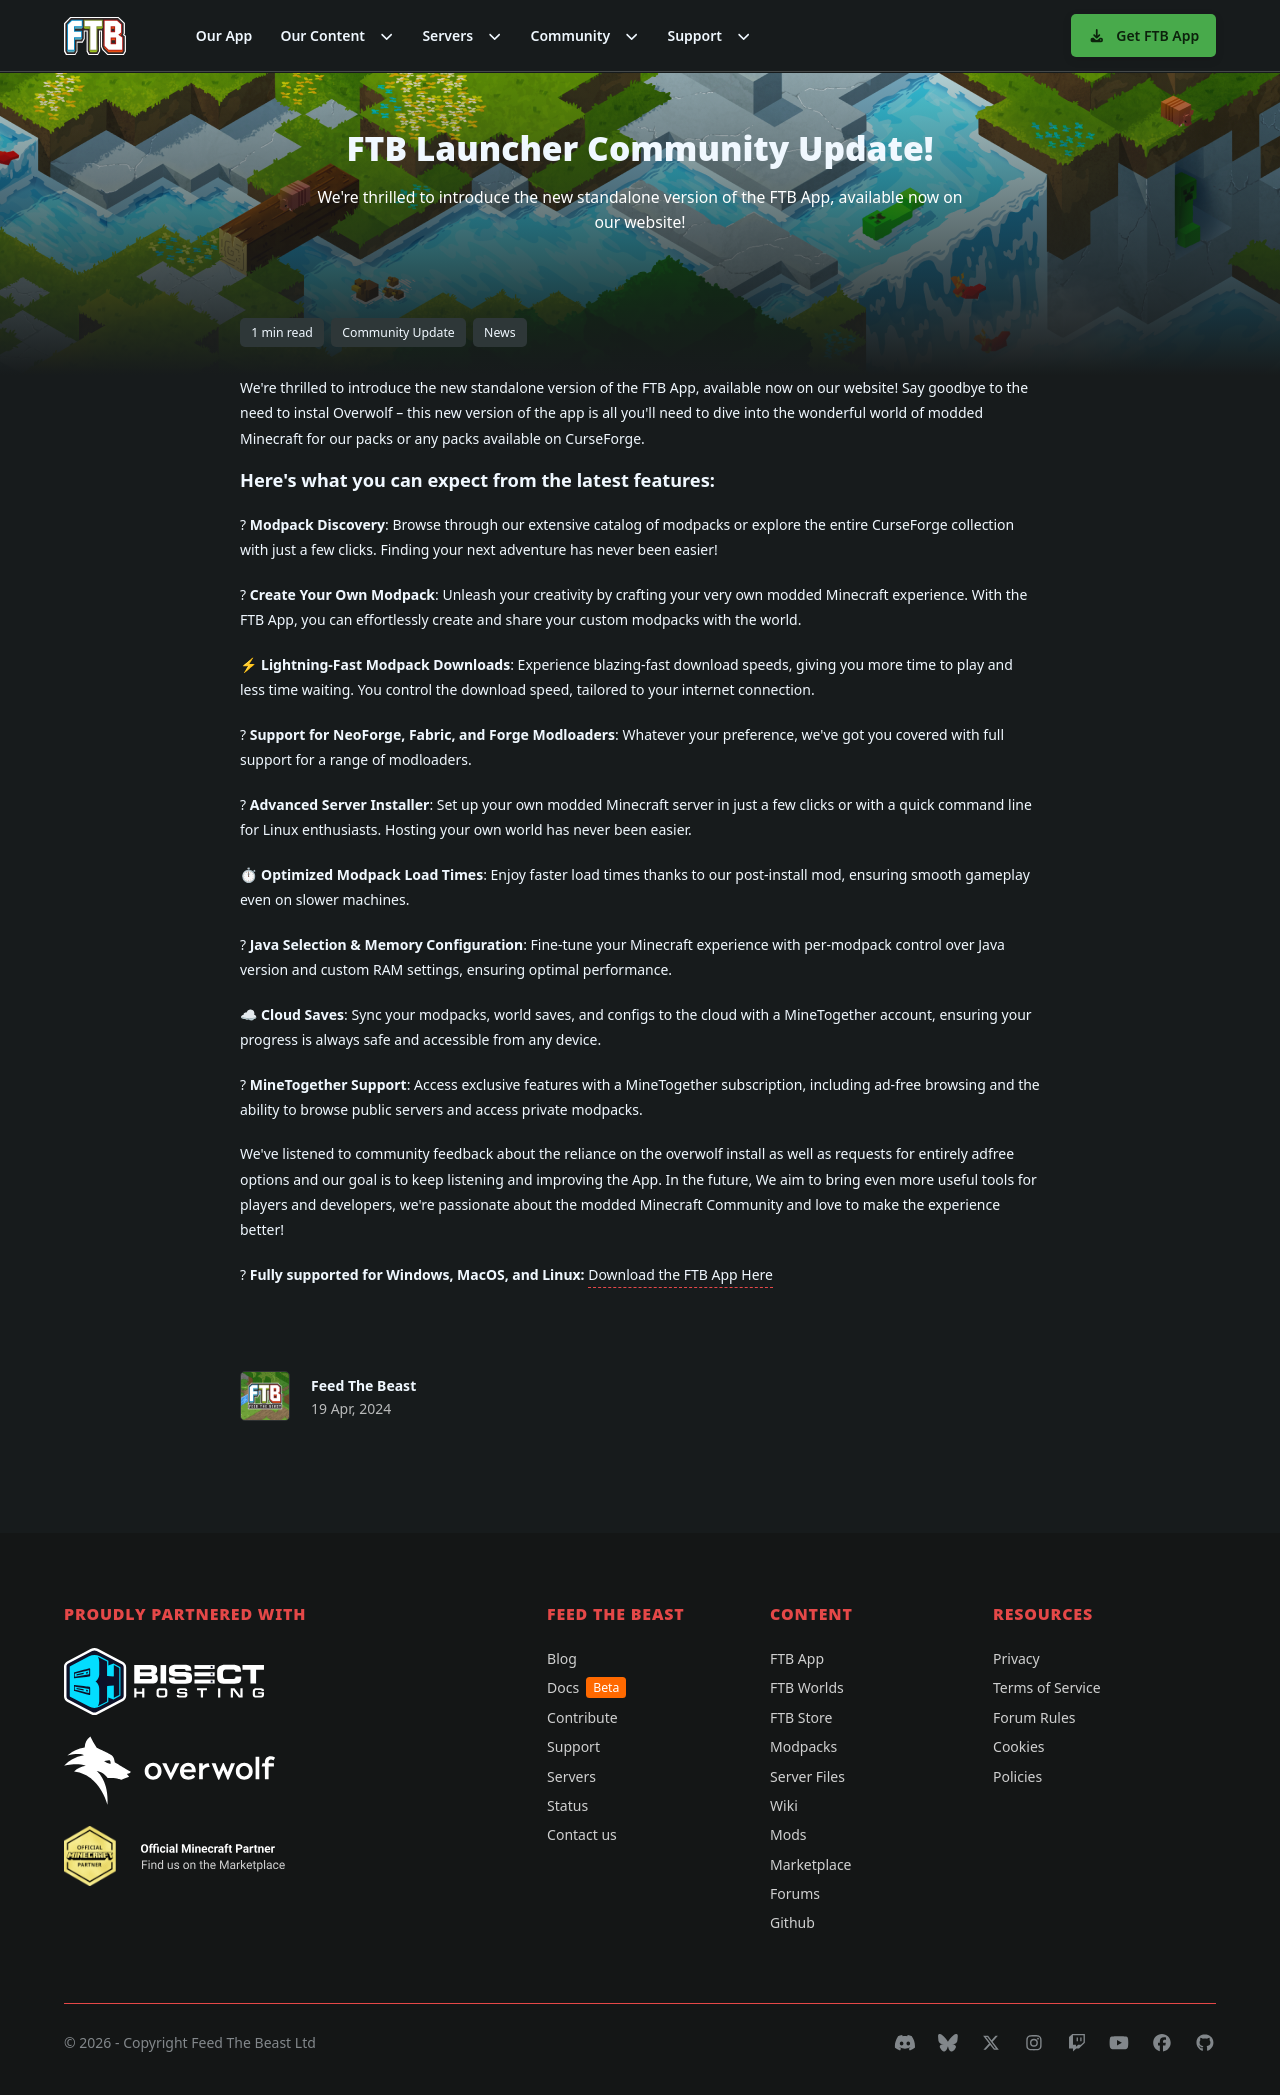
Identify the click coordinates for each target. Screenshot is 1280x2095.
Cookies (1018, 1746)
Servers (571, 1776)
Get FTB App (1143, 35)
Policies (1017, 1776)
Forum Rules (1034, 1717)
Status (567, 1805)
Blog (562, 1658)
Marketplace (810, 1864)
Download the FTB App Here (680, 1274)
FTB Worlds (807, 1687)
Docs (586, 1687)
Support (573, 1746)
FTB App (797, 1658)
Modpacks (803, 1746)
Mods (788, 1834)
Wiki (784, 1805)
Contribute (582, 1717)
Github (792, 1922)
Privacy (1016, 1658)
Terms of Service (1047, 1687)
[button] (337, 35)
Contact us (582, 1834)
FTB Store (801, 1717)
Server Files (807, 1776)
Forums (795, 1893)
